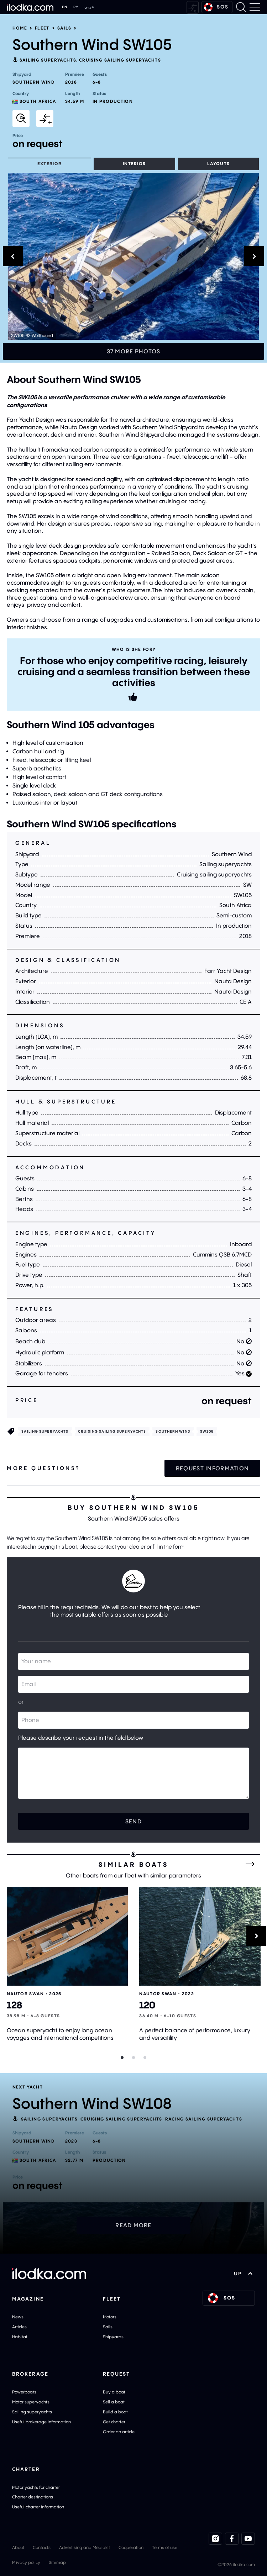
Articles (19, 2326)
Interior (134, 163)
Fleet (42, 28)
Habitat (19, 2336)
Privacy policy (26, 2562)
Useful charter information (38, 2506)
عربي (89, 7)
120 (147, 2005)
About (18, 2547)
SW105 (207, 1431)
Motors (109, 2316)
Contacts (42, 2547)
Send (133, 1821)
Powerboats (24, 2392)
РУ (76, 7)
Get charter (114, 2421)
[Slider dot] (122, 2057)
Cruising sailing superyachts (120, 60)
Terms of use (164, 2547)
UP (243, 2273)
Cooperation (131, 2547)
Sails (64, 28)
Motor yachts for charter (36, 2487)
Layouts (218, 163)
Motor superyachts (30, 2401)
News (17, 2316)
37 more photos (134, 351)
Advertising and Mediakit (84, 2547)
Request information (212, 1468)
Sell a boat (114, 2401)
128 (14, 2005)
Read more (133, 2225)
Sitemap (57, 2562)
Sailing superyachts (48, 60)
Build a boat (115, 2411)
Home (19, 28)
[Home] (30, 7)
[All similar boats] (250, 1864)
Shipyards (113, 2336)
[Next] (256, 1936)
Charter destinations (32, 2496)
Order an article (119, 2431)
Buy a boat (114, 2392)
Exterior (49, 163)
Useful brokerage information (41, 2421)
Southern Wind (173, 1431)
